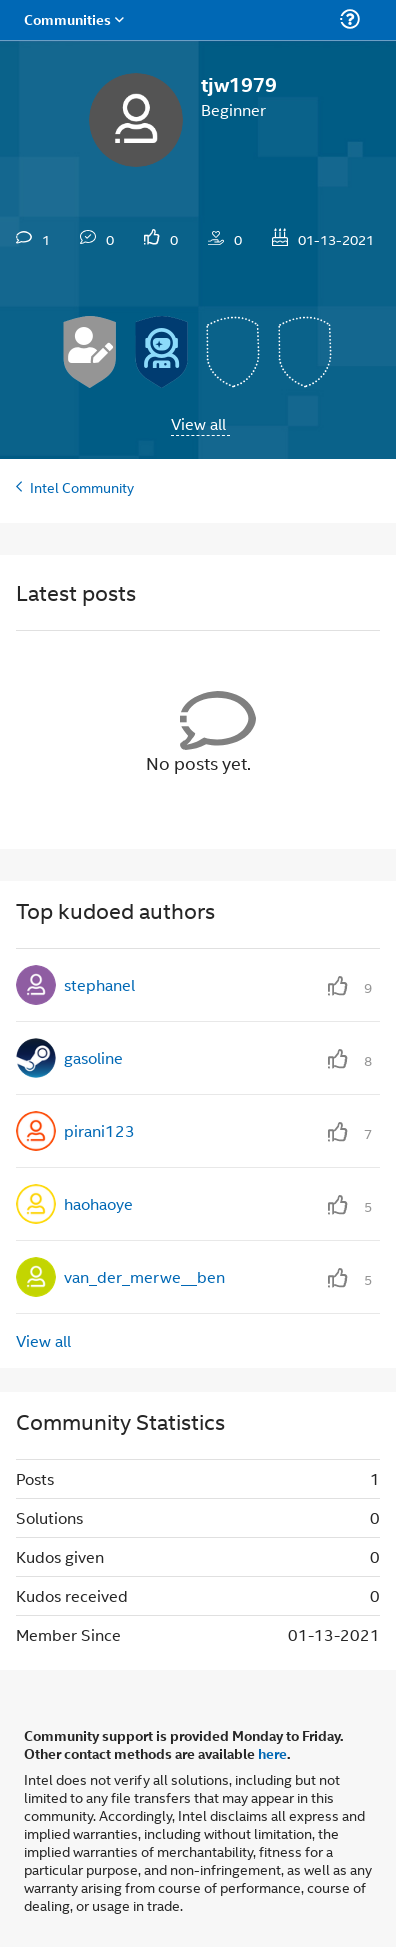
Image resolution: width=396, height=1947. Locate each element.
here (272, 1753)
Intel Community (82, 486)
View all (198, 423)
